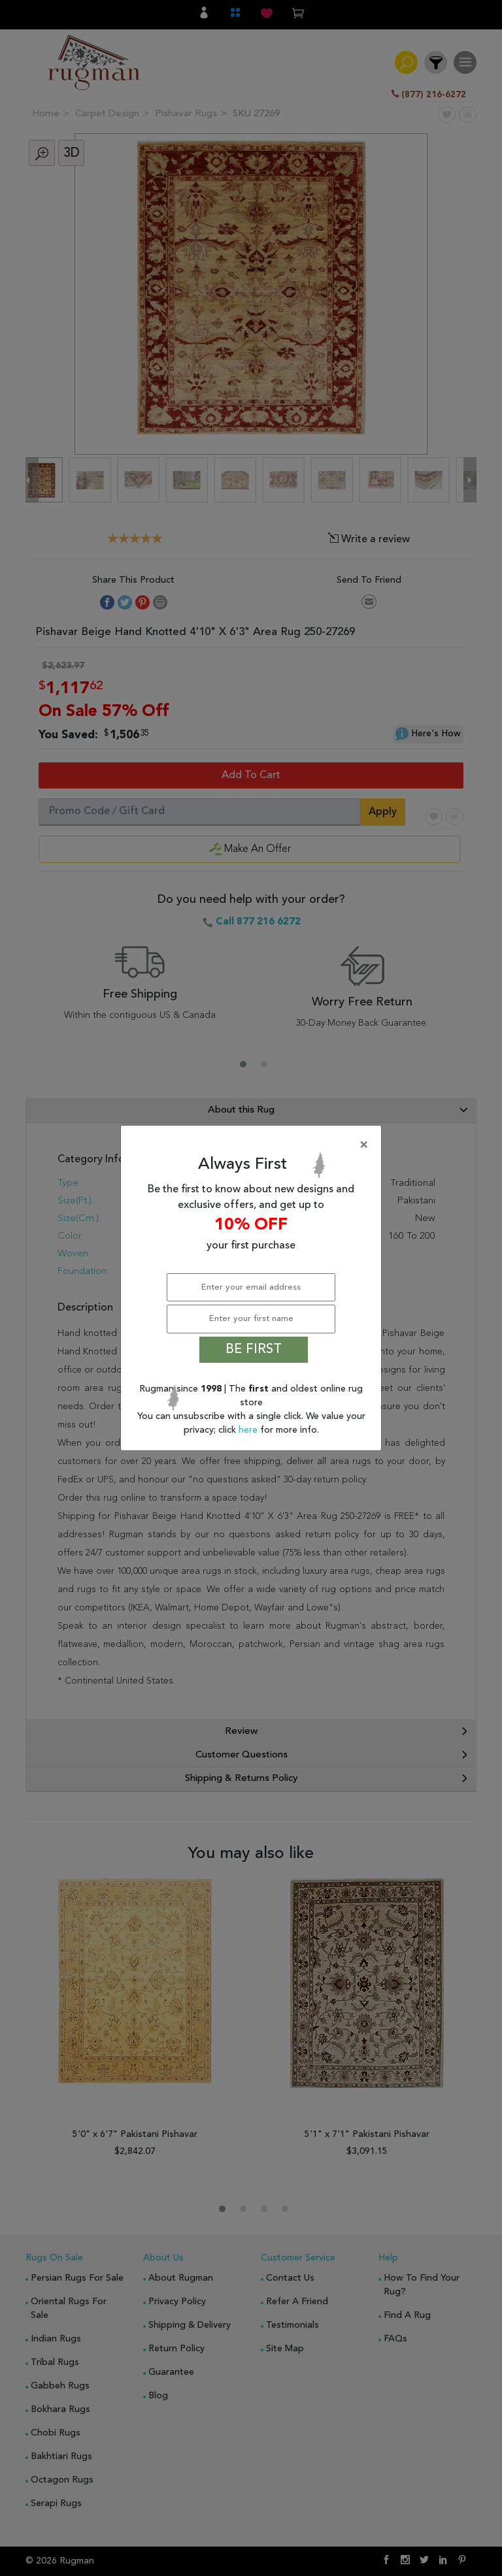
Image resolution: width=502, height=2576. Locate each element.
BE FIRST (254, 1349)
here (249, 1430)
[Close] (253, 1145)
